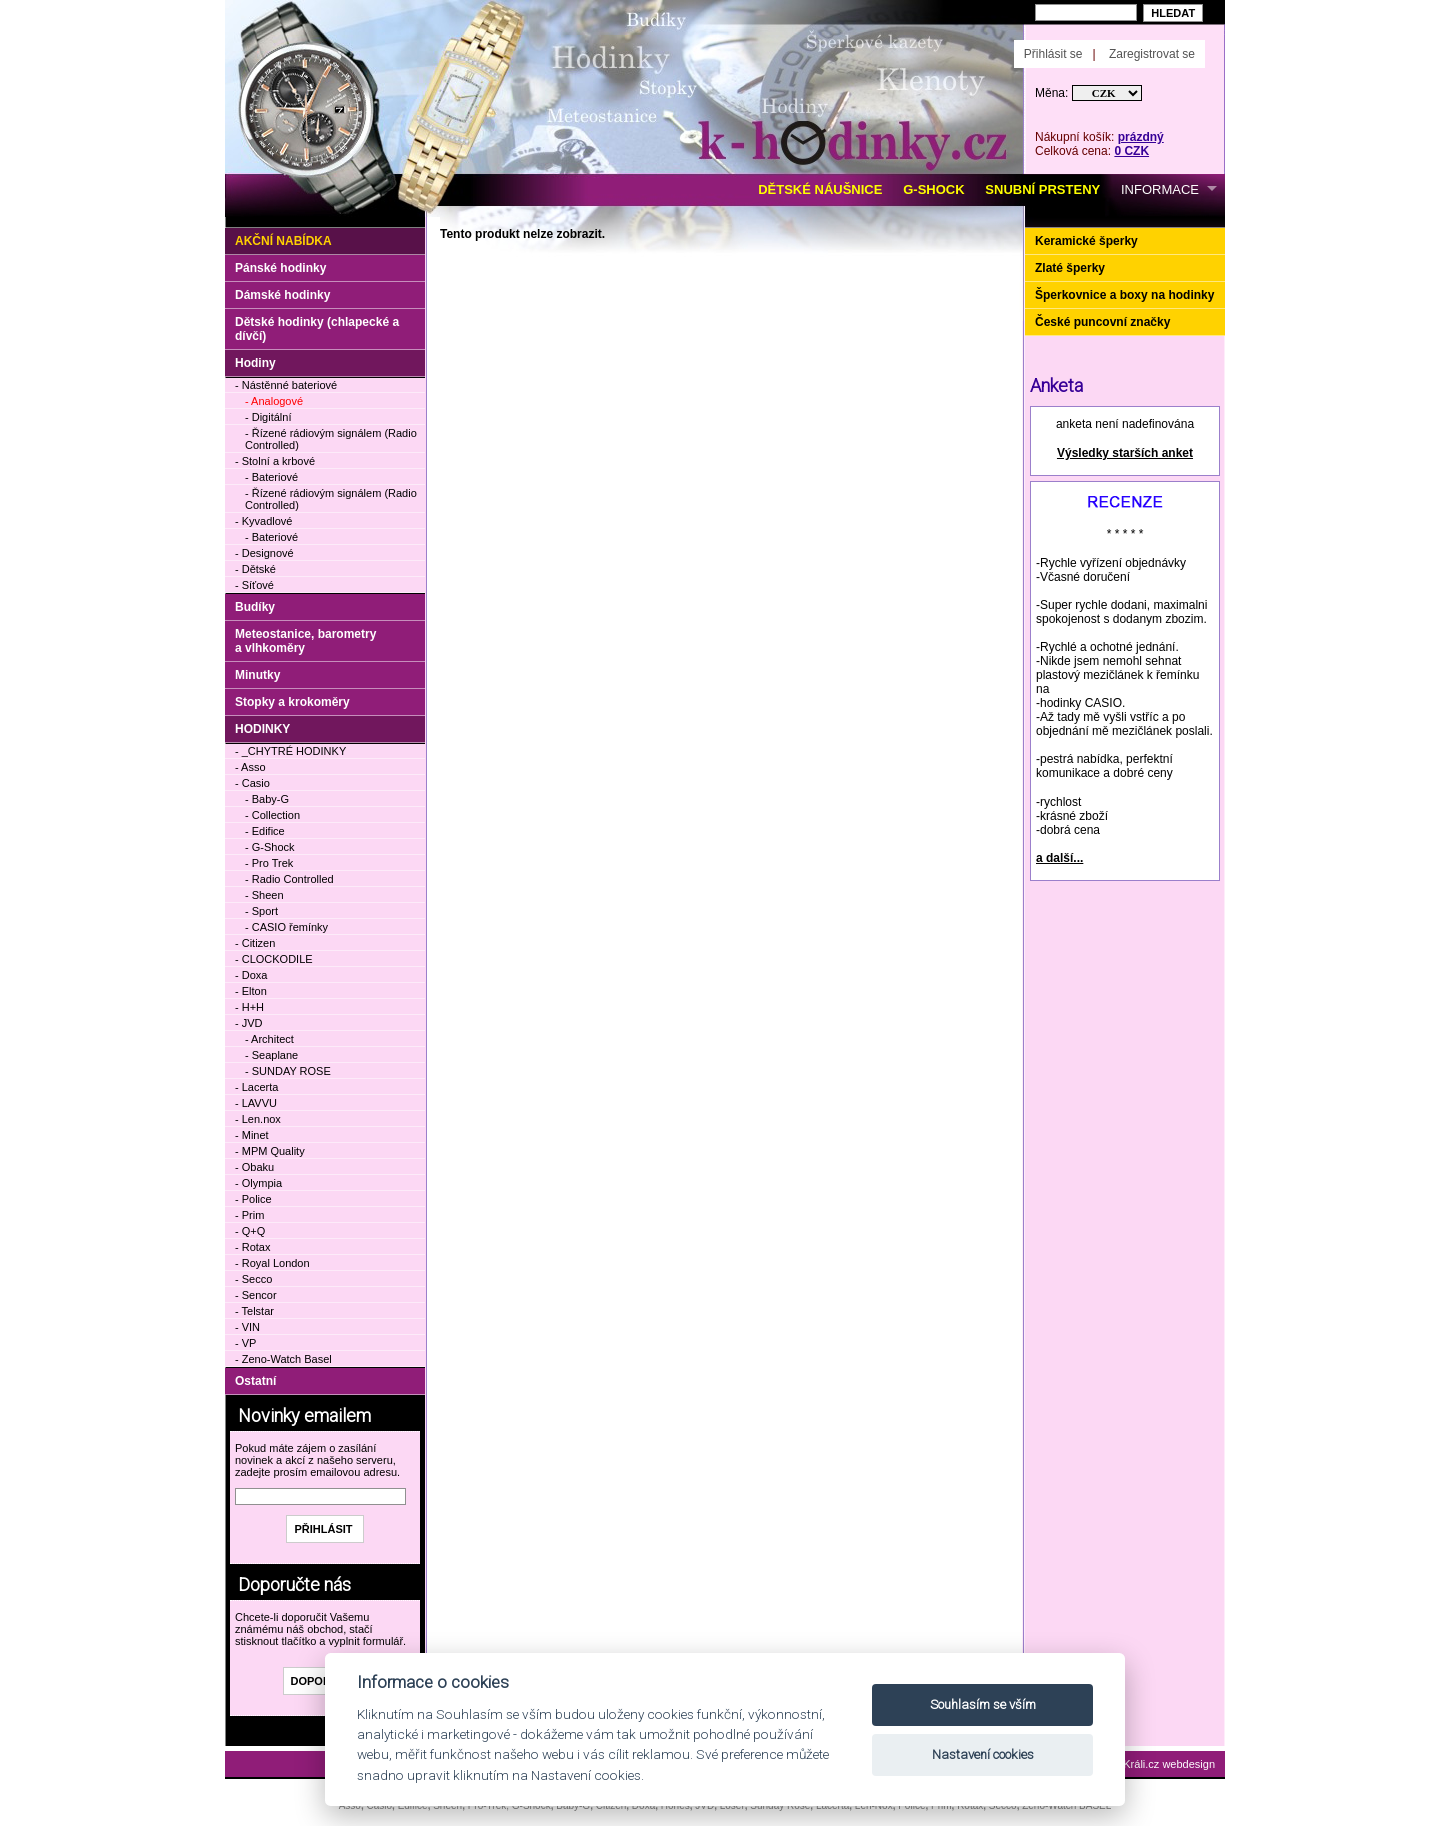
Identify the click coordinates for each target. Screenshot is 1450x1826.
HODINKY (262, 729)
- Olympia (258, 1183)
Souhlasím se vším (983, 1704)
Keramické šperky (1086, 241)
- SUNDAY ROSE (288, 1071)
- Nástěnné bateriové (286, 385)
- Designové (264, 553)
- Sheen (264, 895)
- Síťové (254, 585)
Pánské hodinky (280, 268)
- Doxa (251, 975)
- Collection (272, 815)
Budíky (255, 607)
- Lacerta (256, 1087)
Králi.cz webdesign (1169, 1764)
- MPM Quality (270, 1151)
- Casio (252, 783)
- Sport (261, 911)
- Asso (250, 767)
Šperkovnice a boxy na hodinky (1124, 295)
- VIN (247, 1327)
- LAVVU (256, 1103)
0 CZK (1131, 151)
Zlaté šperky (1070, 268)
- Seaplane (271, 1055)
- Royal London (272, 1263)
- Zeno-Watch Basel (283, 1359)
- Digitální (268, 417)
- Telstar (254, 1311)
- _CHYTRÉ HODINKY (290, 751)
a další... (1059, 858)
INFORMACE (1160, 189)
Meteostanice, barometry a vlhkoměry (305, 641)
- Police (253, 1199)
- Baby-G (267, 799)
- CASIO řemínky (286, 927)
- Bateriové (271, 477)
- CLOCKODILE (274, 959)
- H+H (249, 1007)
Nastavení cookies (983, 1754)
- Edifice (265, 831)
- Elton (251, 991)
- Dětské (255, 569)
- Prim (249, 1215)
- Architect (269, 1039)
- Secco (253, 1279)
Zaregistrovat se (1152, 54)
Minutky (257, 675)
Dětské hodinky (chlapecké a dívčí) (317, 329)
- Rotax (252, 1247)
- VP (245, 1343)
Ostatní (255, 1381)
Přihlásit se (1053, 54)
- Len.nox (258, 1119)
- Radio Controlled (289, 879)
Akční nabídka (283, 241)
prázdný (1141, 137)
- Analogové (274, 401)
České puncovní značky (1102, 322)
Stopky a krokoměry (292, 702)
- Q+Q (250, 1231)
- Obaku (254, 1167)
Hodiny (255, 363)
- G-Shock (270, 847)
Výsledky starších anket (1125, 453)
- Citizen (255, 943)
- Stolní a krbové (275, 461)
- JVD (249, 1023)
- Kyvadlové (263, 521)
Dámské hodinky (282, 295)
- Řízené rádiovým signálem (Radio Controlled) (331, 439)
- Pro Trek (269, 863)
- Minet (252, 1135)
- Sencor (256, 1295)
